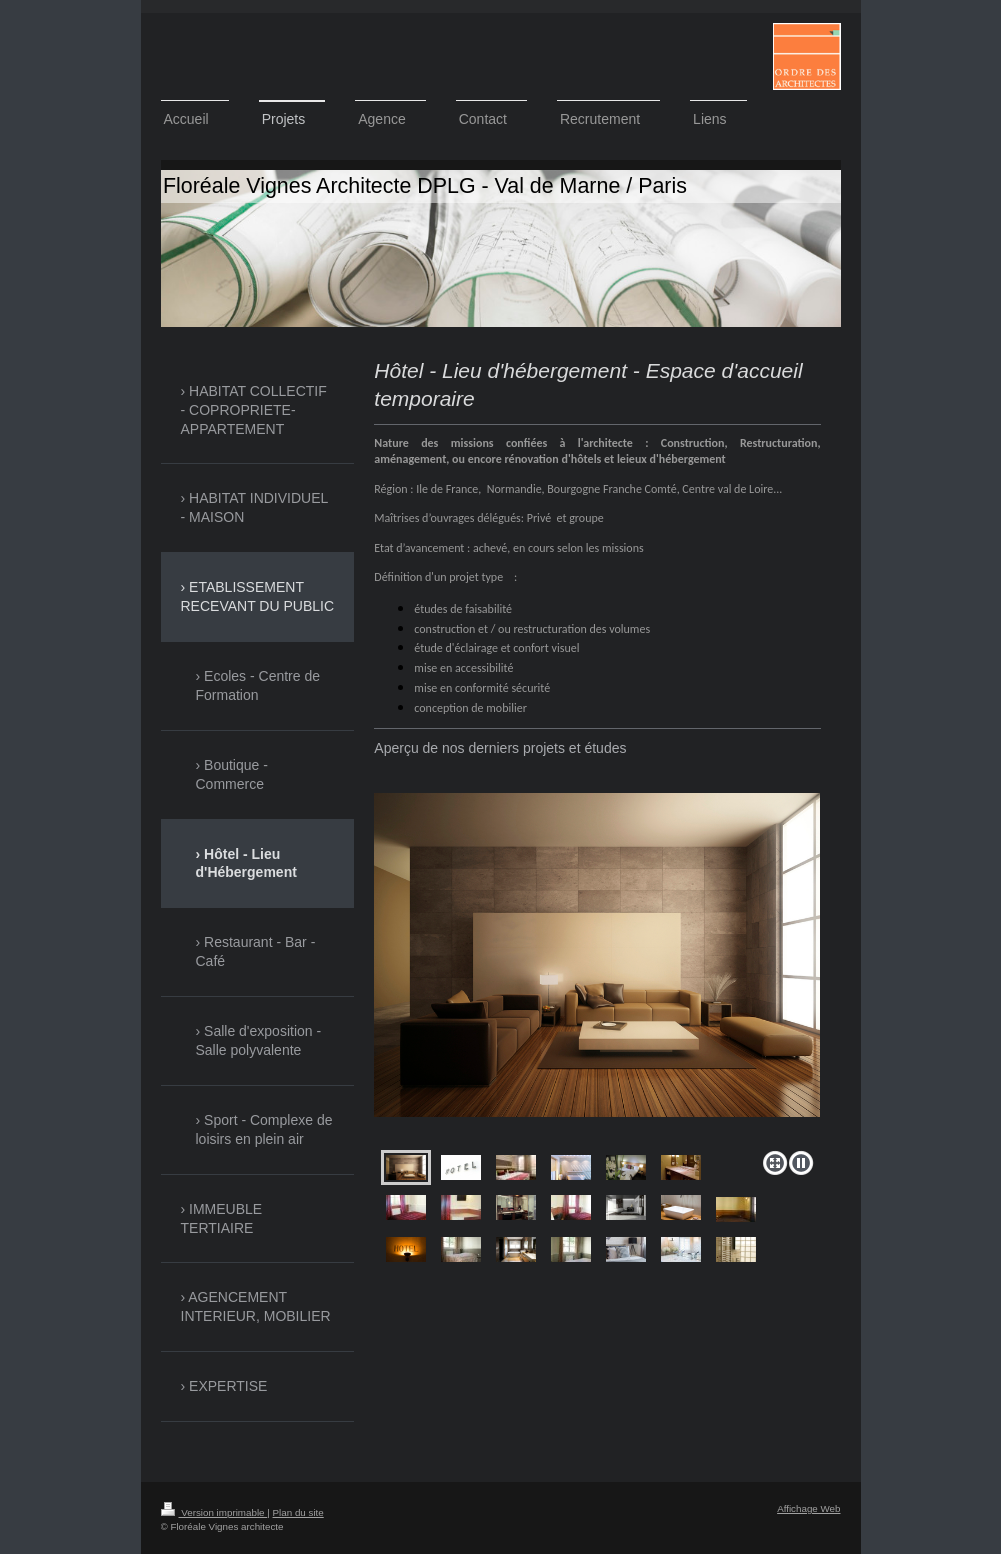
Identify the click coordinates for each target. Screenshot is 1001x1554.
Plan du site (298, 1512)
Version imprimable (214, 1512)
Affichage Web (808, 1508)
